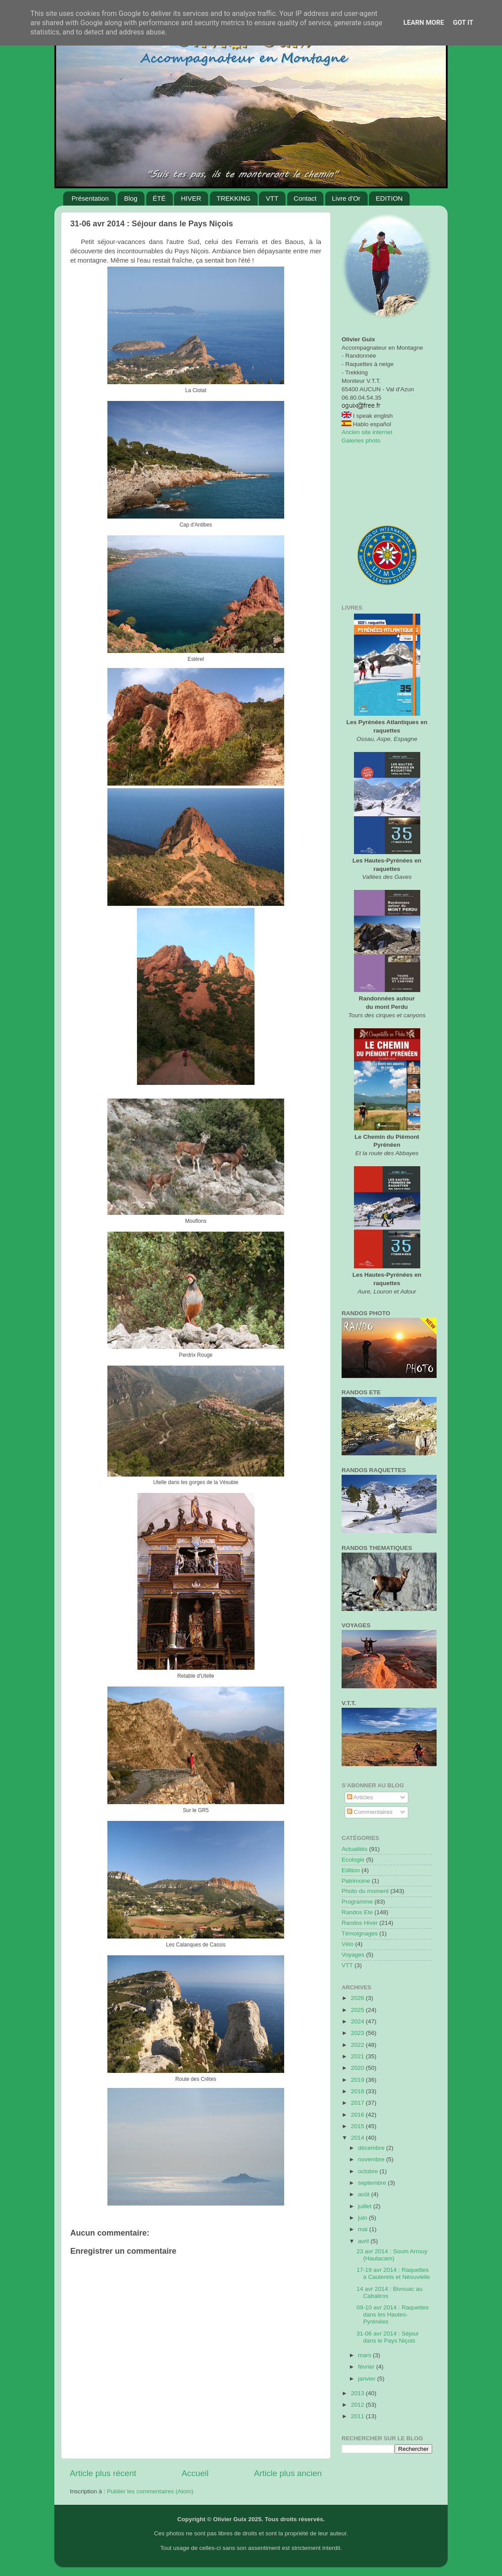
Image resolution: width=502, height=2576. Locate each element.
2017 (358, 2102)
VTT (272, 198)
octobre (369, 2171)
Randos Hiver (360, 1923)
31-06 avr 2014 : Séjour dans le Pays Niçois (388, 2337)
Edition (351, 1870)
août (364, 2194)
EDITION (389, 198)
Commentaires (370, 1812)
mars (365, 2355)
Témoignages (360, 1933)
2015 (358, 2126)
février (367, 2366)
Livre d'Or (346, 198)
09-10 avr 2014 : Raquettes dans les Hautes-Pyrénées (393, 2314)
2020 (358, 2068)
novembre (372, 2159)
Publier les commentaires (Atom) (150, 2491)
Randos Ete (357, 1912)
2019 (358, 2079)
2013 (358, 2393)
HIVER (191, 198)
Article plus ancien (288, 2473)
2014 (358, 2137)
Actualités (355, 1849)
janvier (367, 2378)
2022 (358, 2045)
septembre (373, 2182)
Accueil (195, 2473)
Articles (360, 1797)
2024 (358, 2021)
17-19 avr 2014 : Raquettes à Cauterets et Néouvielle (393, 2273)
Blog (130, 198)
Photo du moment (365, 1891)
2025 (358, 2010)
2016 (358, 2114)
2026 (358, 1998)
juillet (365, 2206)
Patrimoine (356, 1881)
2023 (358, 2033)
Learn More (423, 23)
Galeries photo (361, 440)
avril (364, 2241)
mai (363, 2229)
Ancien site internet (367, 432)
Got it (463, 23)
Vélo (348, 1944)
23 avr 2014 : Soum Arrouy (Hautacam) (392, 2255)
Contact (305, 198)
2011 (358, 2416)
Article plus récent (103, 2473)
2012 (358, 2404)
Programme (357, 1901)
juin (363, 2217)
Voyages (353, 1954)
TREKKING (234, 198)
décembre (372, 2148)
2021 (358, 2056)
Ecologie (353, 1859)
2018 (358, 2091)
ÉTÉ (159, 198)
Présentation (90, 198)
